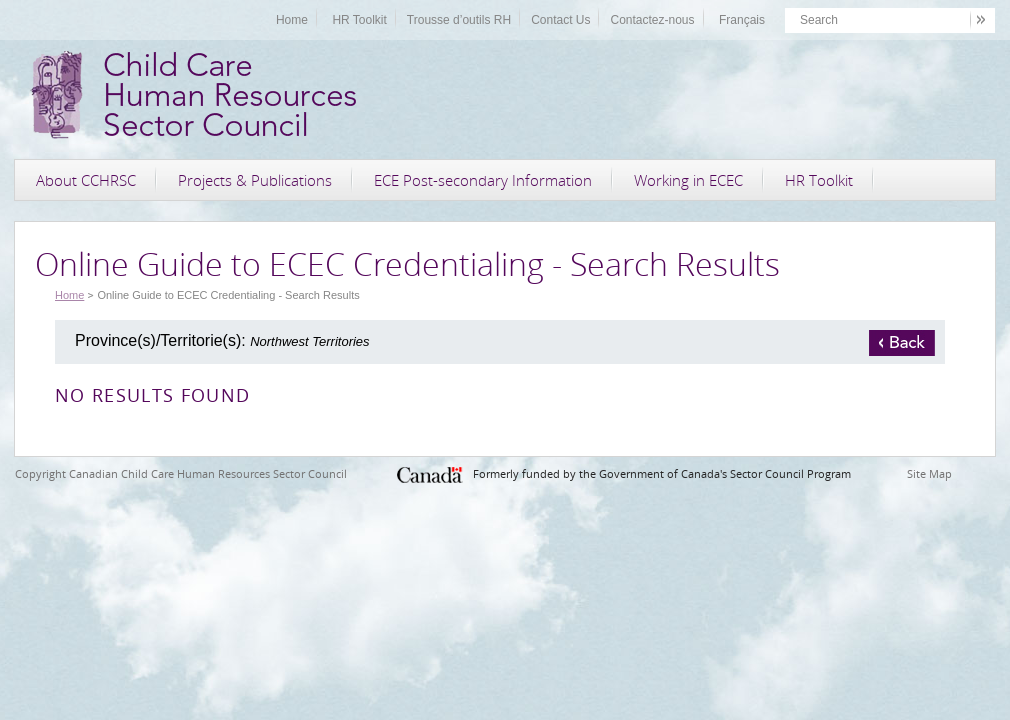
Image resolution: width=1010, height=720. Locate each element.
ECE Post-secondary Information (483, 180)
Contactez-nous (652, 20)
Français (742, 20)
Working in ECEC (688, 180)
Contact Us (560, 20)
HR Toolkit (359, 20)
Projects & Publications (255, 180)
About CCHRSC (86, 180)
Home (292, 20)
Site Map (929, 473)
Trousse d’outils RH (459, 20)
